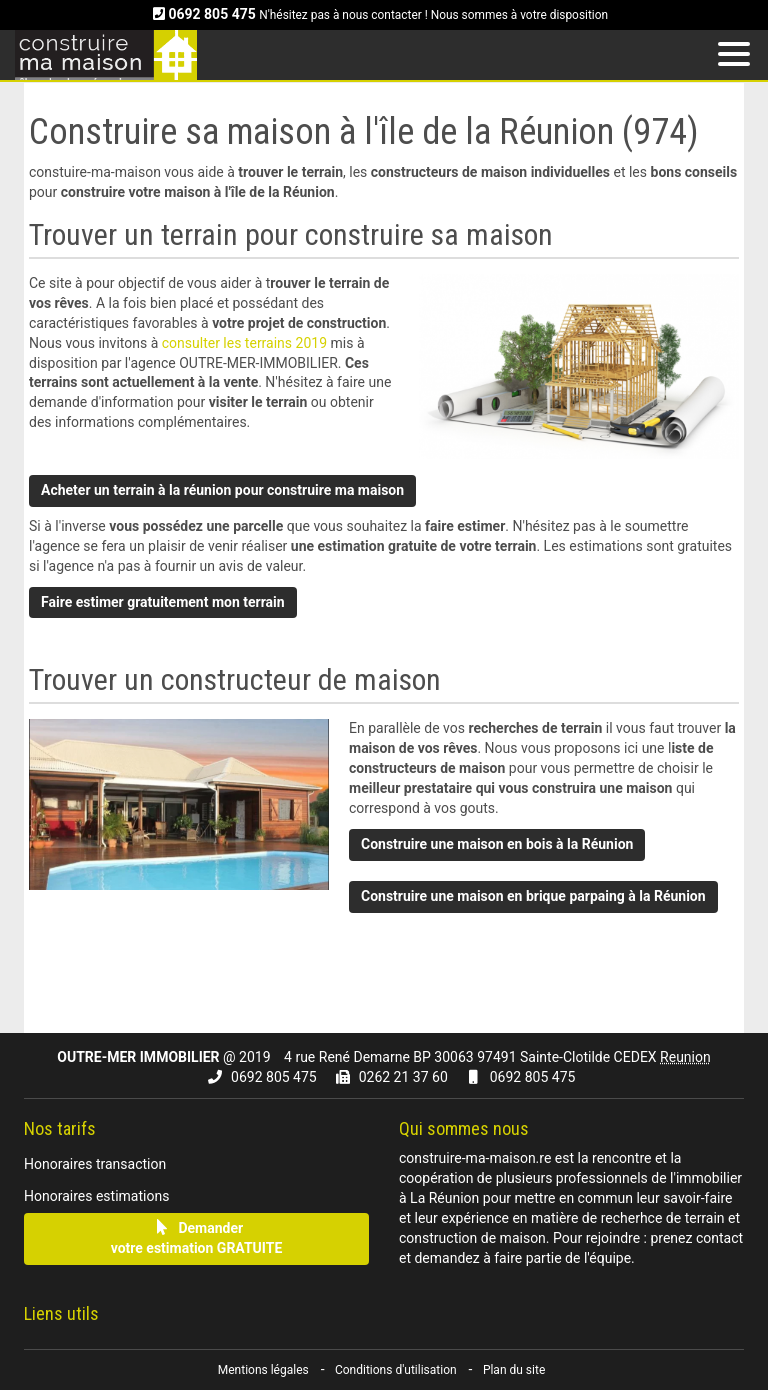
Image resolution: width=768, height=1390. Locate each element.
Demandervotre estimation (197, 1237)
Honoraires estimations (96, 1196)
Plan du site (514, 1370)
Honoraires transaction (95, 1164)
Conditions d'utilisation (396, 1370)
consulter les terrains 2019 (246, 343)
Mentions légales (263, 1370)
